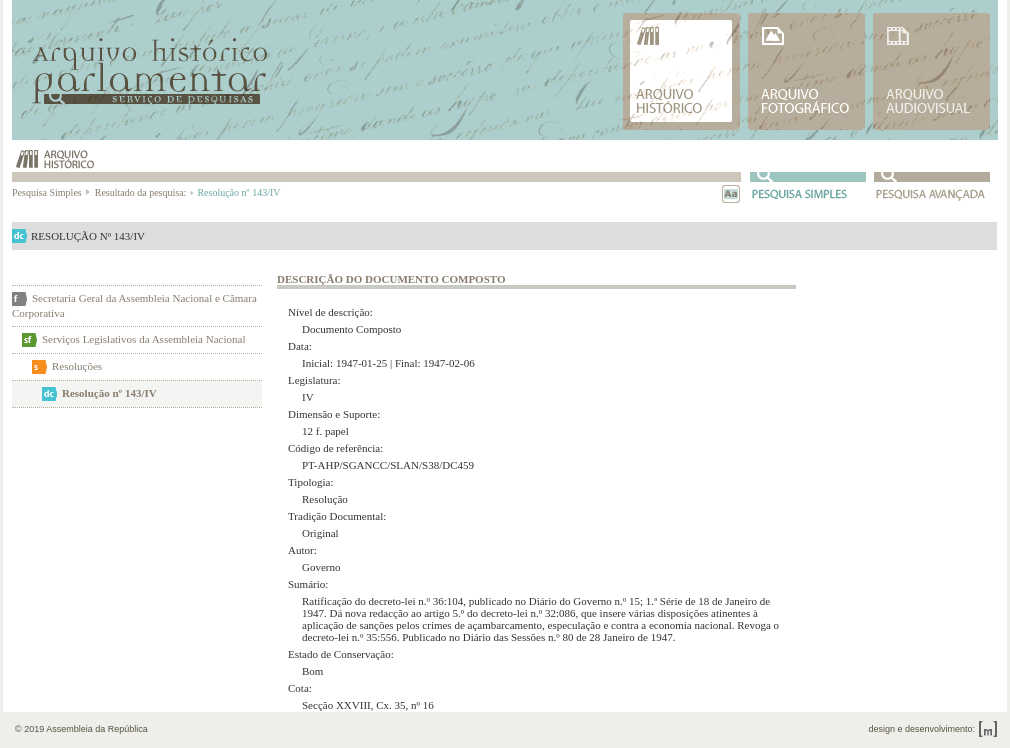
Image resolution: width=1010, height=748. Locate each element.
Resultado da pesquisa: (143, 192)
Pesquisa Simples (52, 192)
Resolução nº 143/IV (109, 393)
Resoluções (77, 366)
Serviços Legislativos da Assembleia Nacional (143, 339)
